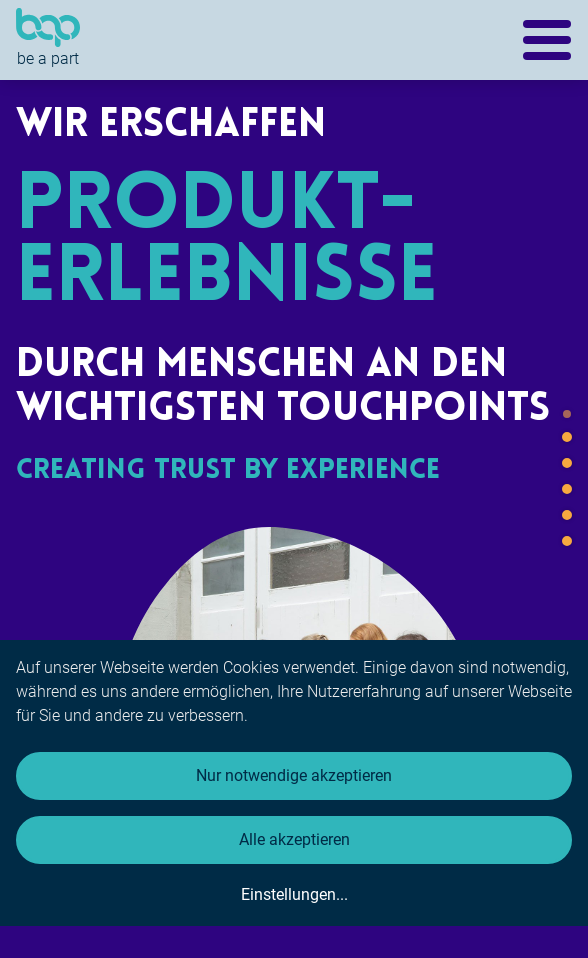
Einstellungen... (294, 894)
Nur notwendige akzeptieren (294, 775)
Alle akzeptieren (294, 839)
